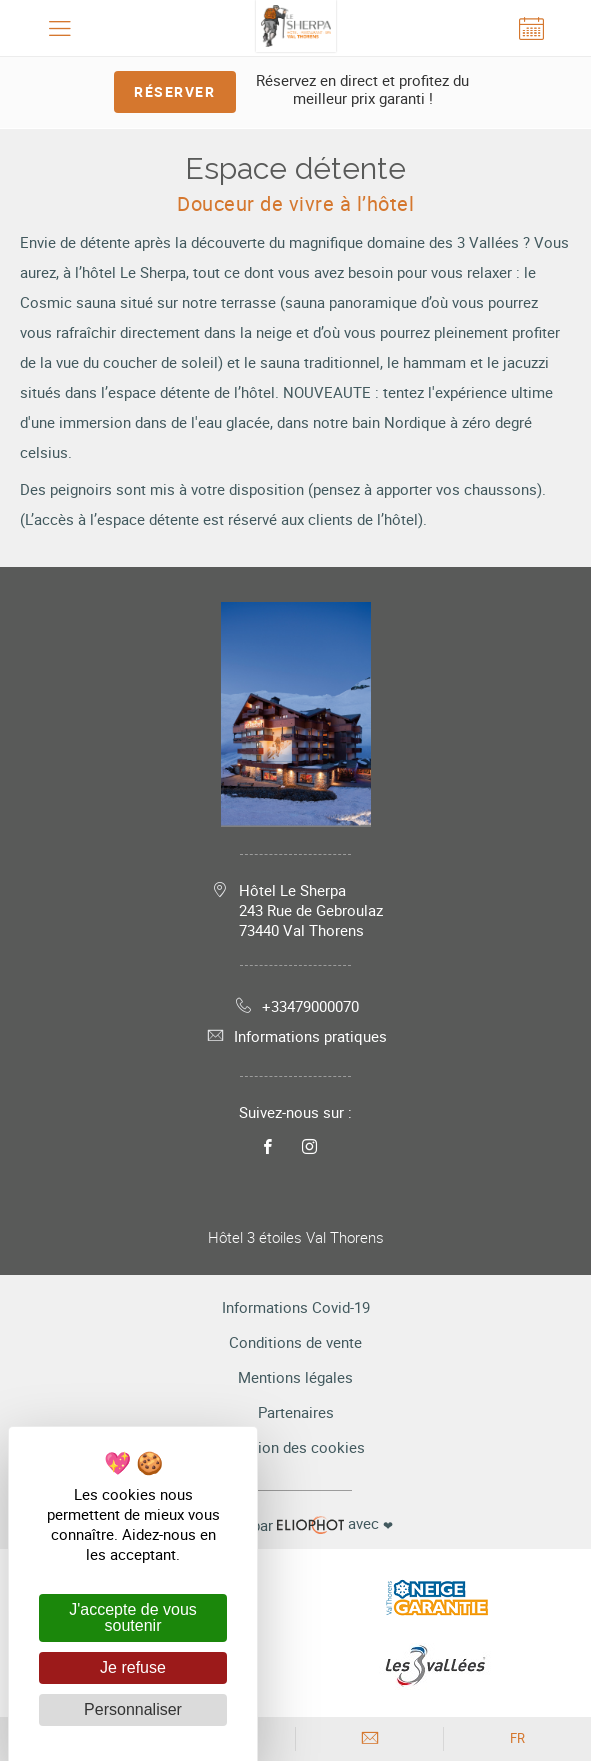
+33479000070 (295, 1006)
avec (296, 1524)
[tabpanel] (295, 128)
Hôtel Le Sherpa (311, 910)
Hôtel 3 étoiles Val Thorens (296, 1237)
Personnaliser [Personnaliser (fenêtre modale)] (133, 1709)
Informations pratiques (295, 1036)
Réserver (174, 91)
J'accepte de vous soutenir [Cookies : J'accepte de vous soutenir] (133, 1617)
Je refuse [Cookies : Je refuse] (133, 1667)
